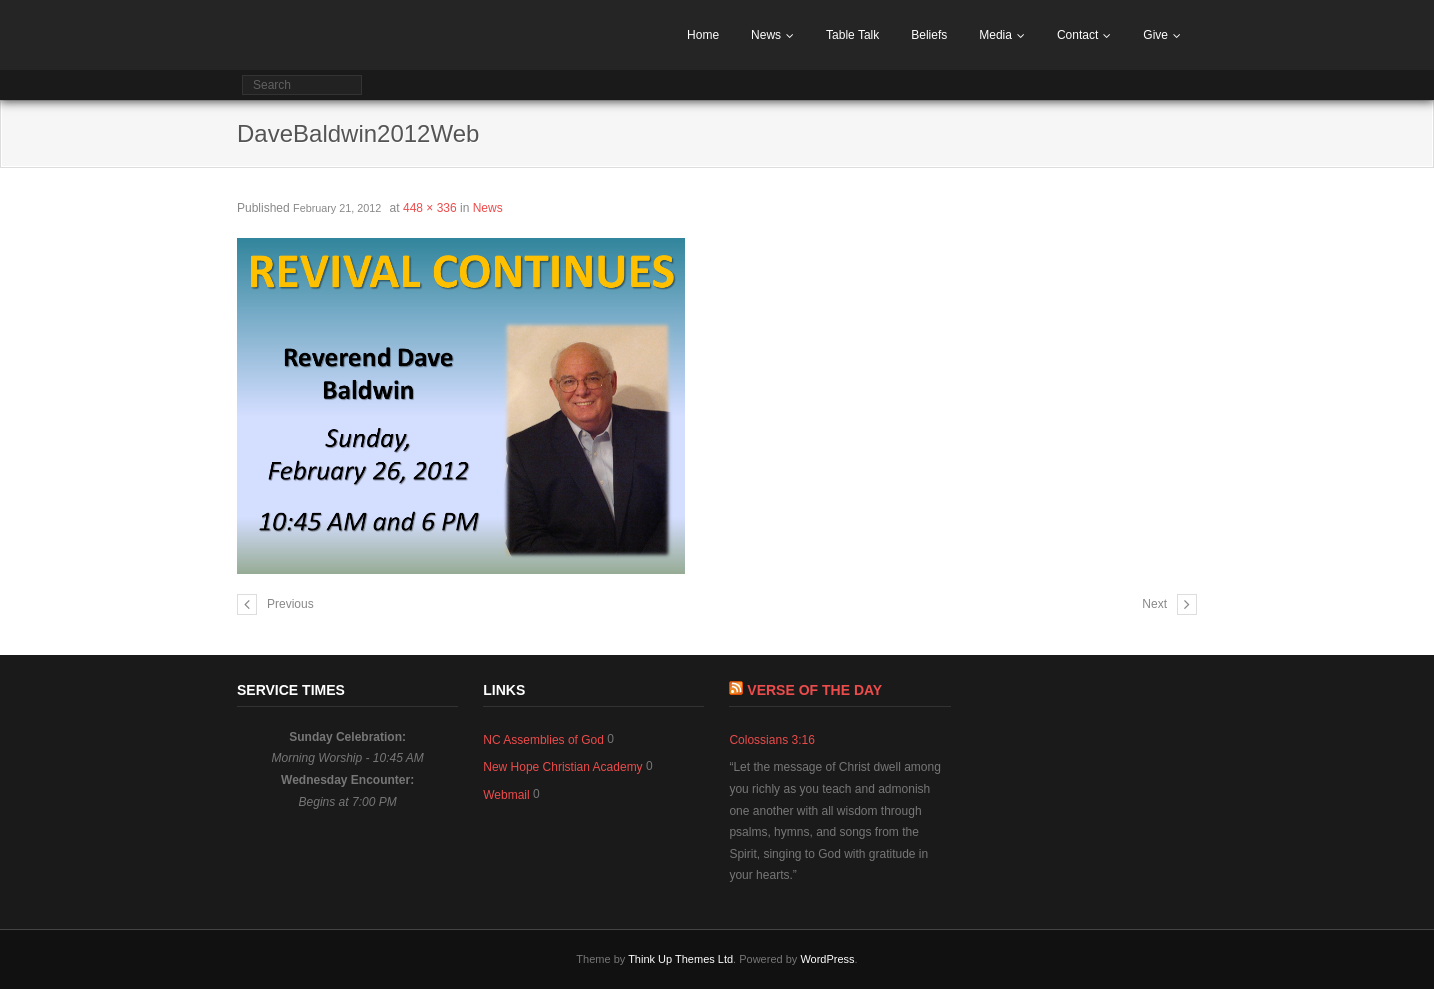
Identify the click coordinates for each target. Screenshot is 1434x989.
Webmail (506, 795)
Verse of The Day (814, 690)
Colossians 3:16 (771, 740)
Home (703, 35)
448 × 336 (430, 208)
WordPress (827, 959)
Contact (1077, 35)
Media (995, 35)
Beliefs (929, 35)
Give (1155, 35)
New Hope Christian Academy (562, 767)
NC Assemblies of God (543, 740)
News (766, 35)
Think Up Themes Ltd (680, 959)
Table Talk (852, 35)
